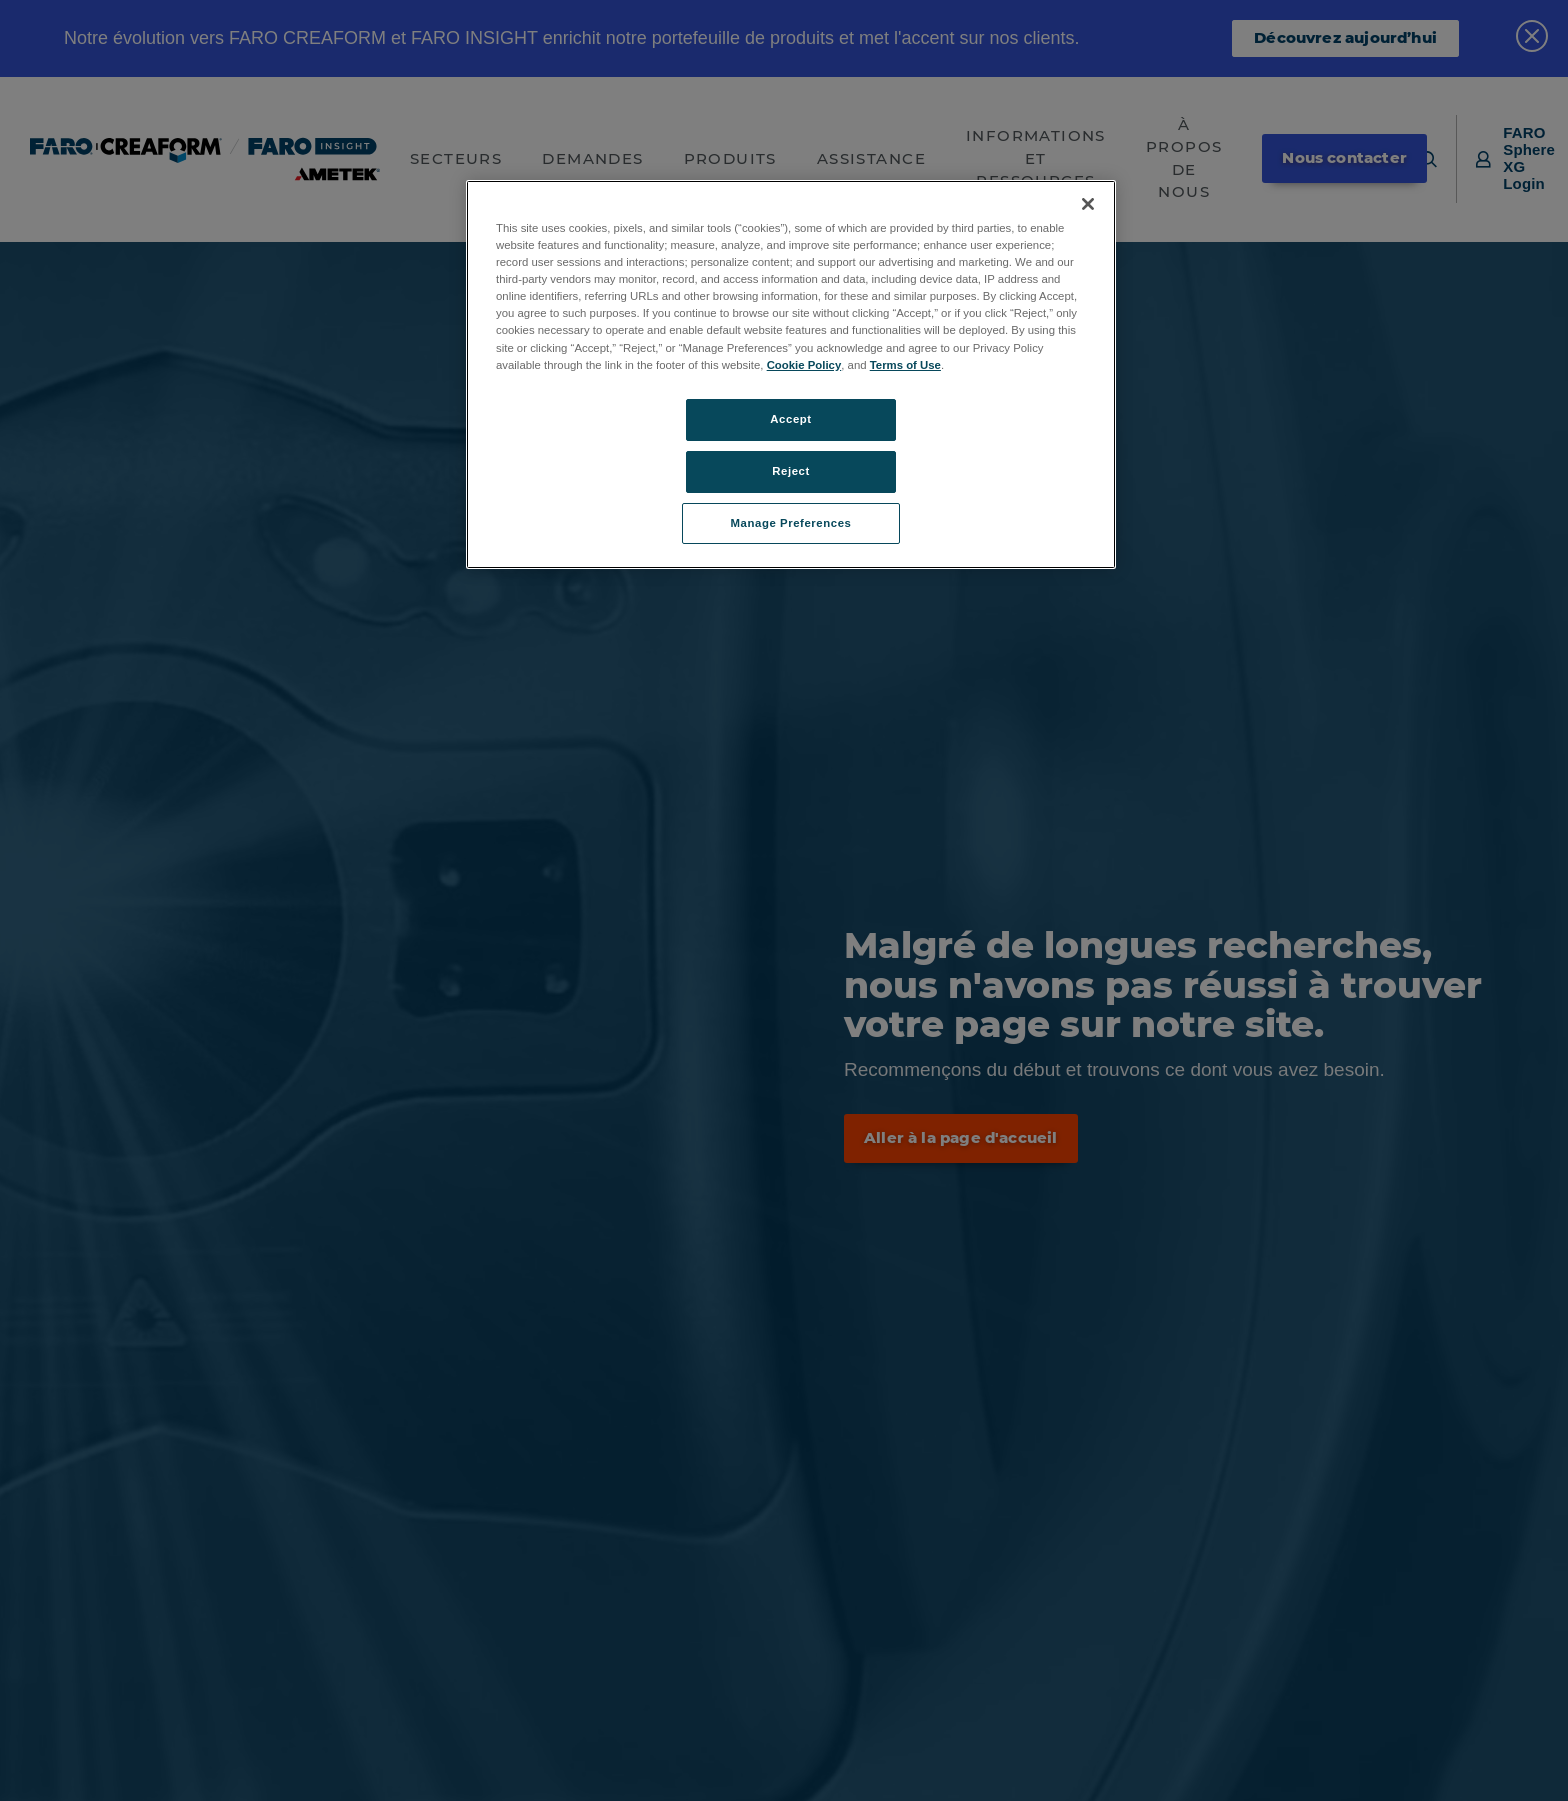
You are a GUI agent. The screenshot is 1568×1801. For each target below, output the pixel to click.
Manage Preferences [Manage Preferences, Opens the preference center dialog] (791, 523)
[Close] (1088, 204)
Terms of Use (905, 365)
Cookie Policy (804, 365)
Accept (790, 419)
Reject (791, 471)
